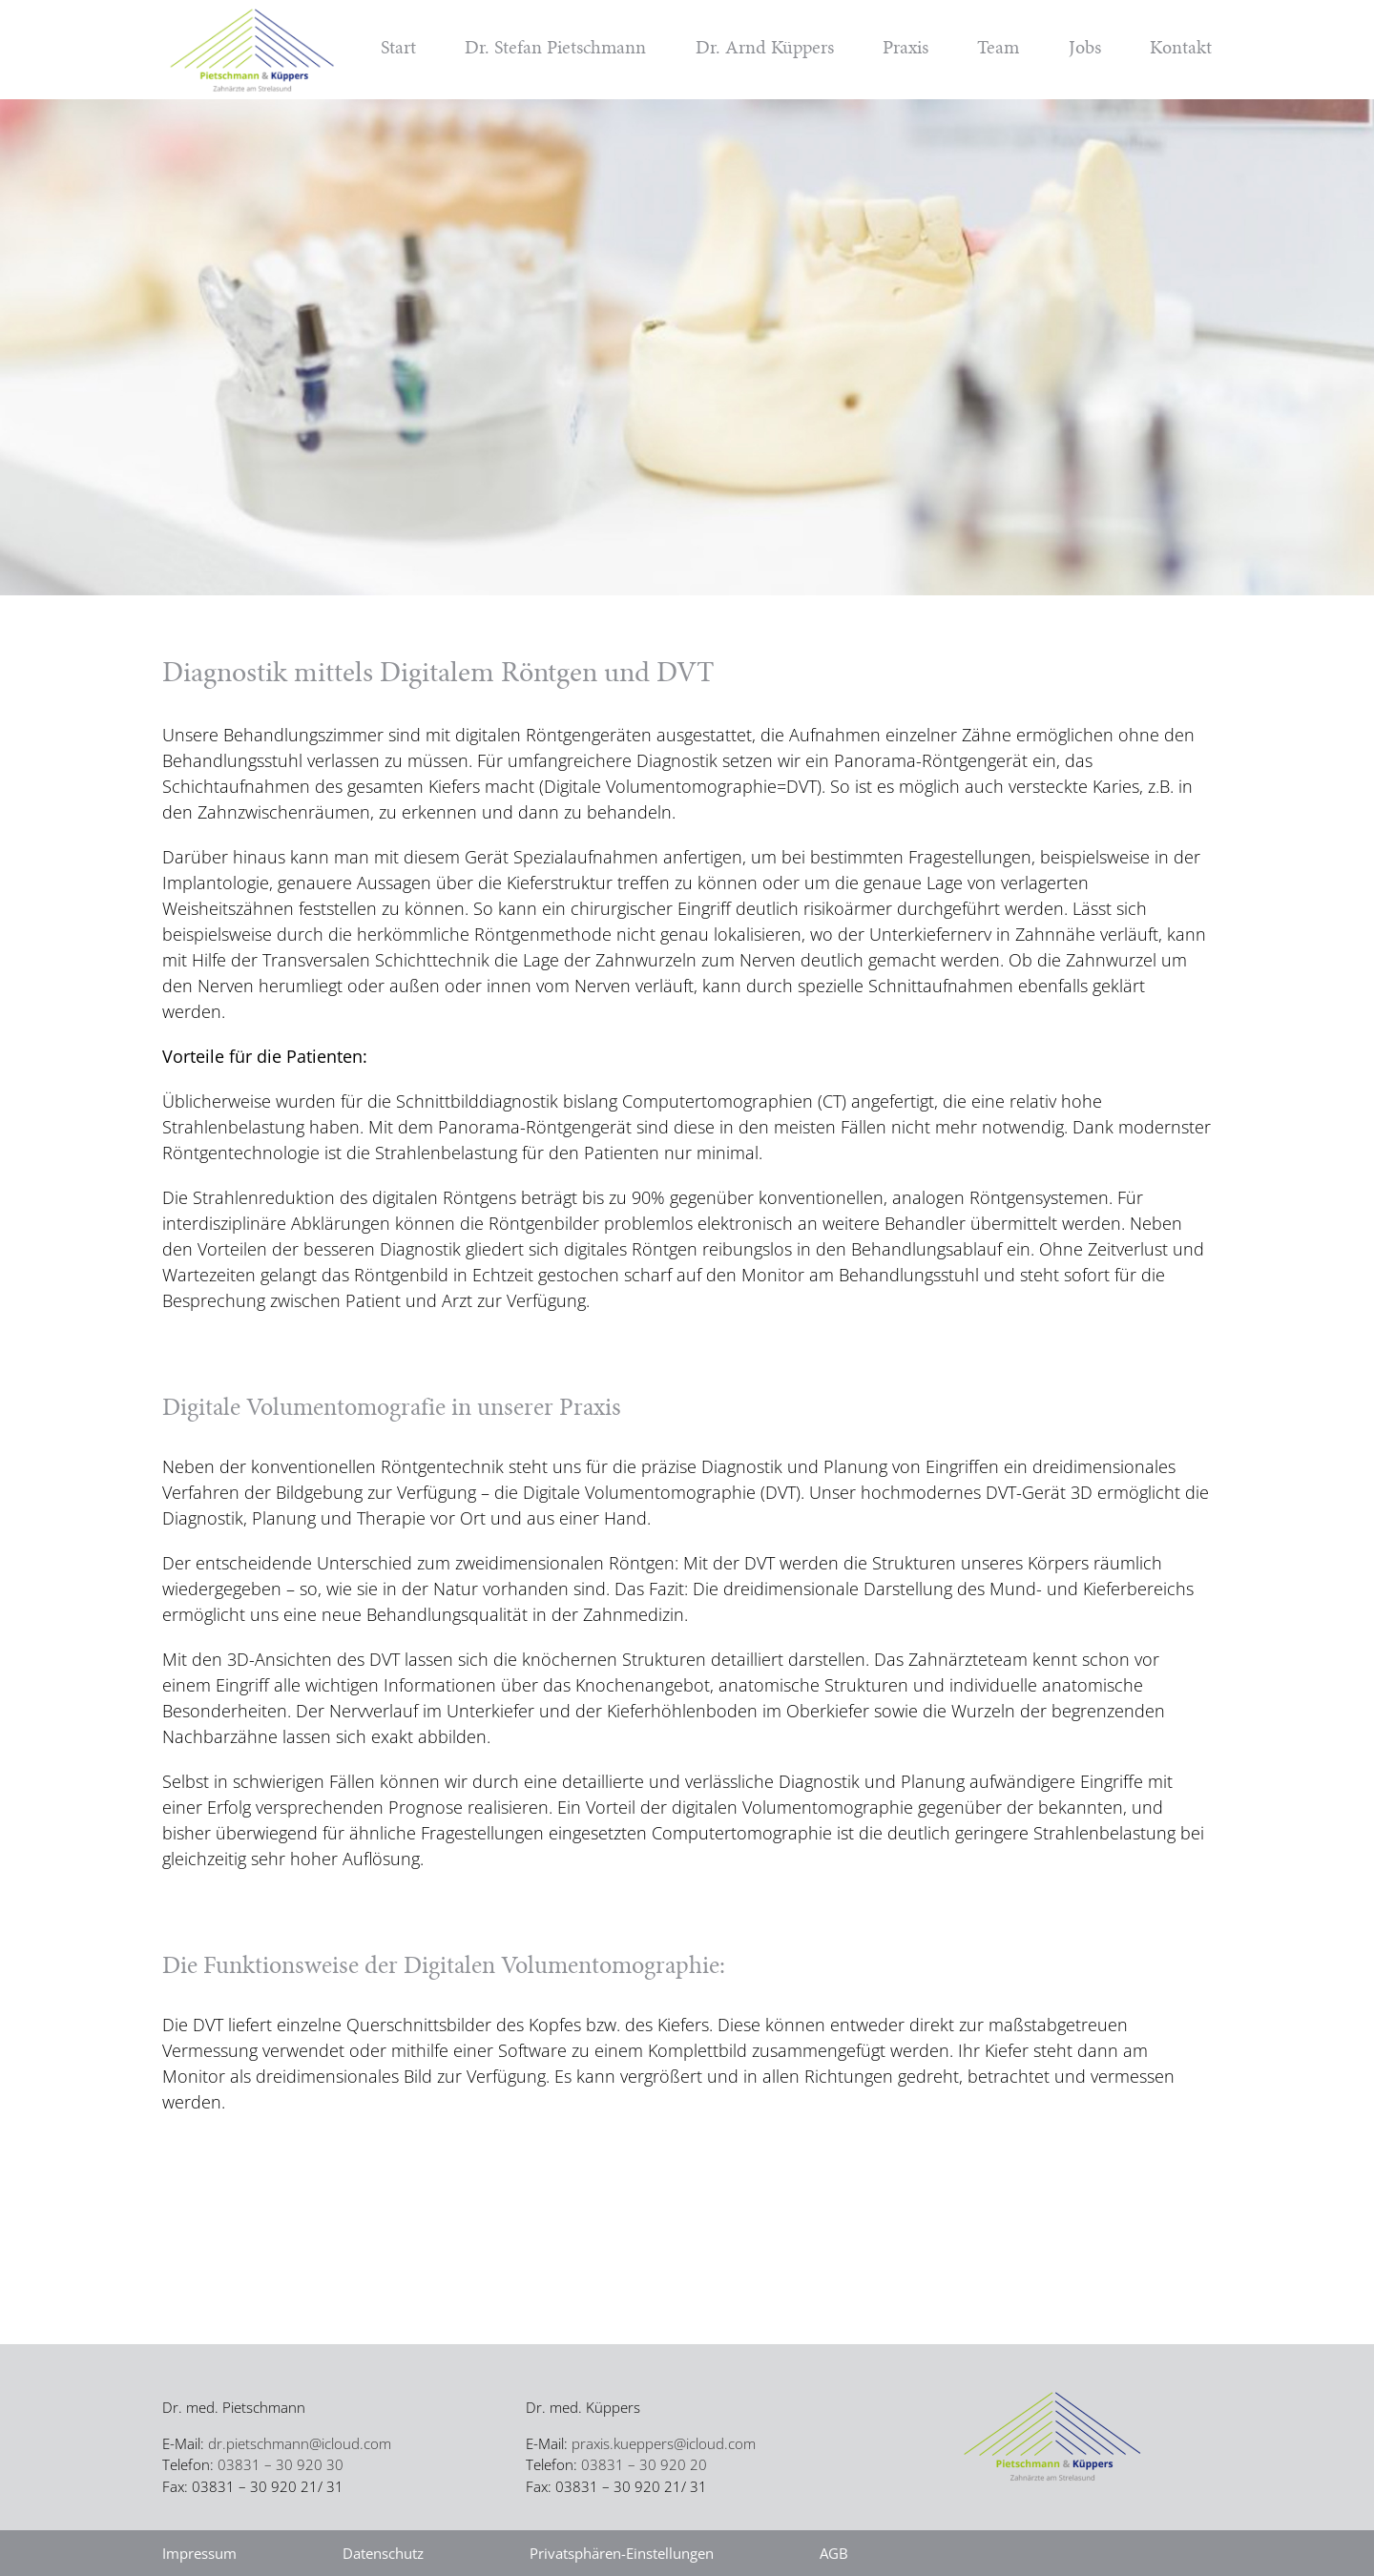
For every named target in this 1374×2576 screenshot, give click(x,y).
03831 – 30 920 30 (281, 2464)
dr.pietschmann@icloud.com (299, 2443)
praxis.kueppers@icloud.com (664, 2443)
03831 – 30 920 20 (644, 2464)
